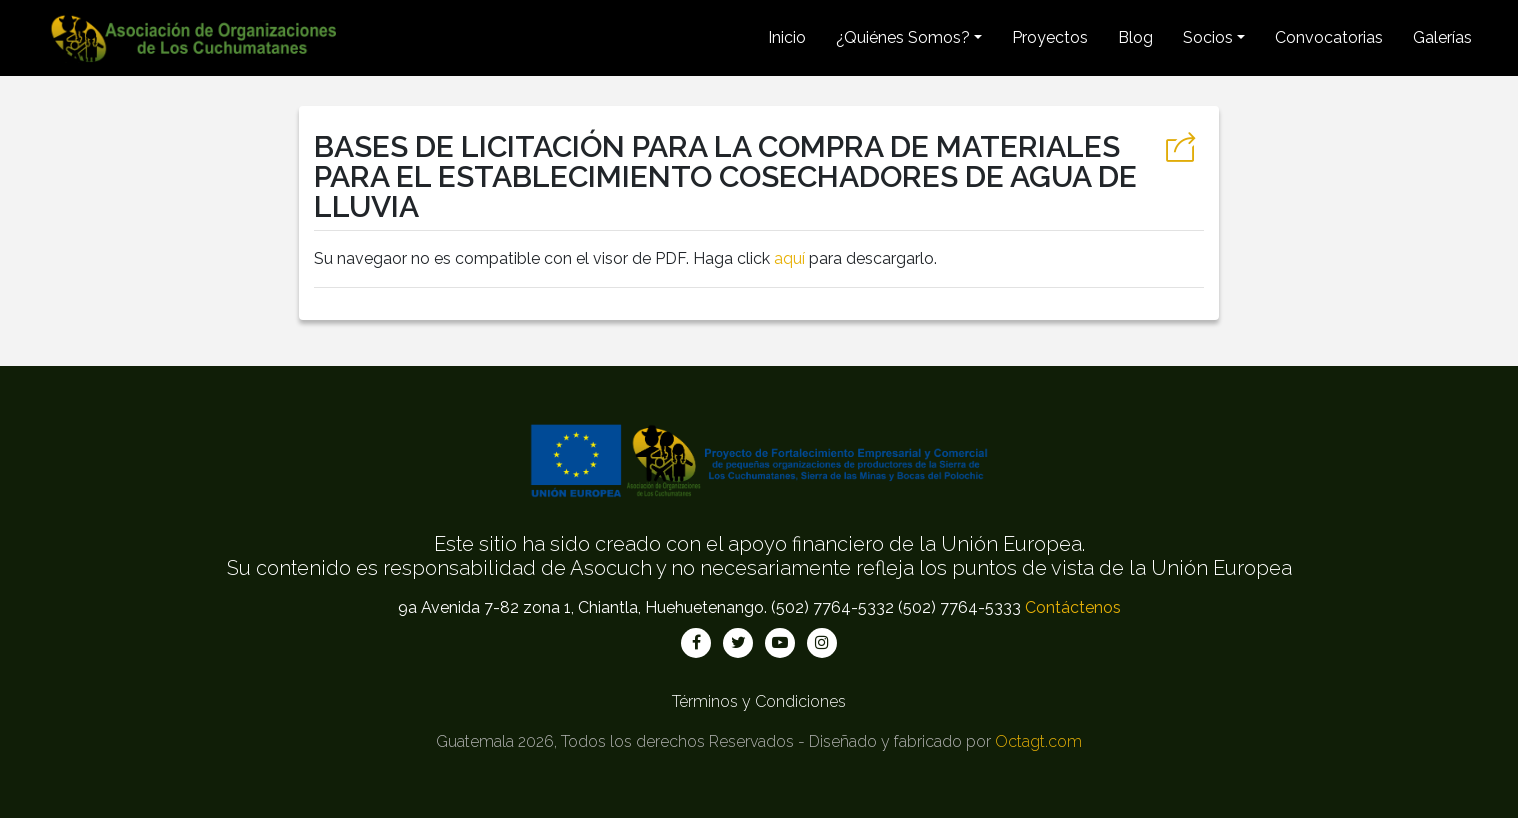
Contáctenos (1073, 607)
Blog (1135, 37)
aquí (789, 258)
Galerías (1442, 37)
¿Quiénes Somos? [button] (903, 37)
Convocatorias (1329, 37)
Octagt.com (1038, 741)
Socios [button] (1208, 37)
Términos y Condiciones (759, 701)
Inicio (787, 37)
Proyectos (1050, 37)
